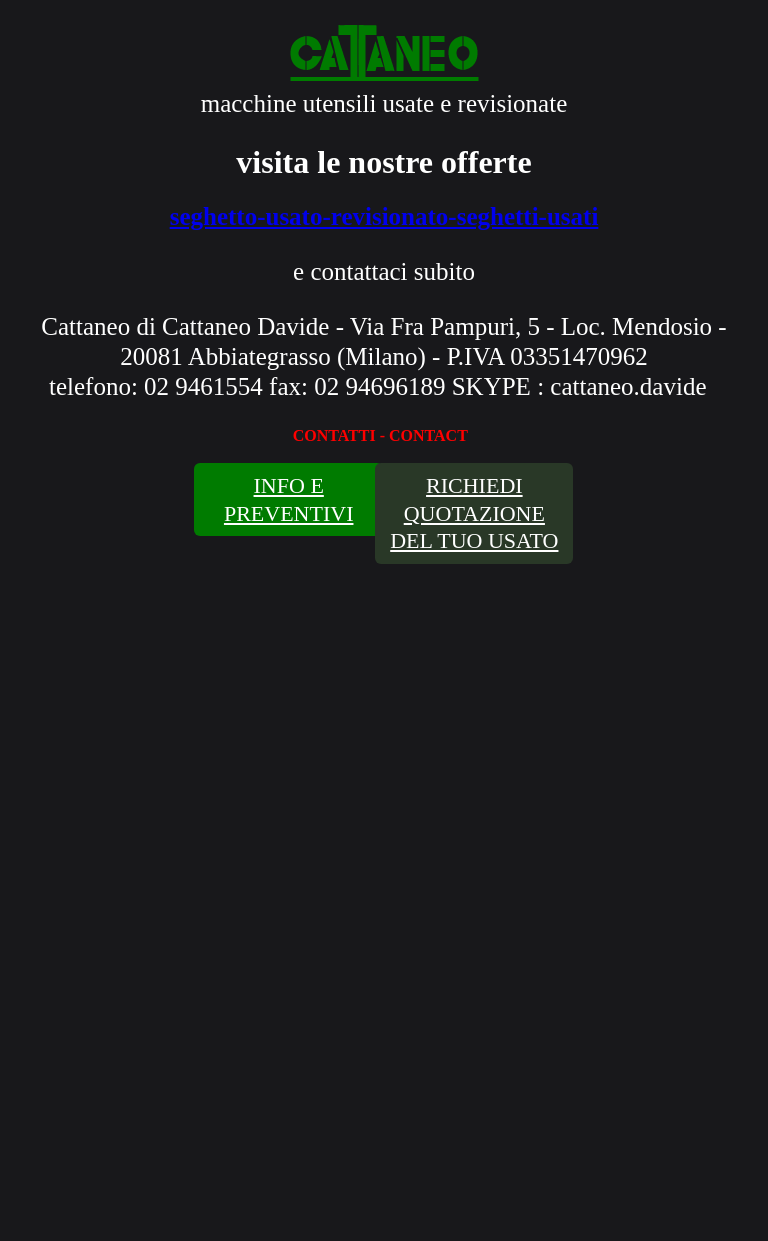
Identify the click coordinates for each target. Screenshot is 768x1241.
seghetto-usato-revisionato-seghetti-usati (384, 216)
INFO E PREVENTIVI (289, 499)
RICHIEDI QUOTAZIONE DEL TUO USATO (474, 513)
